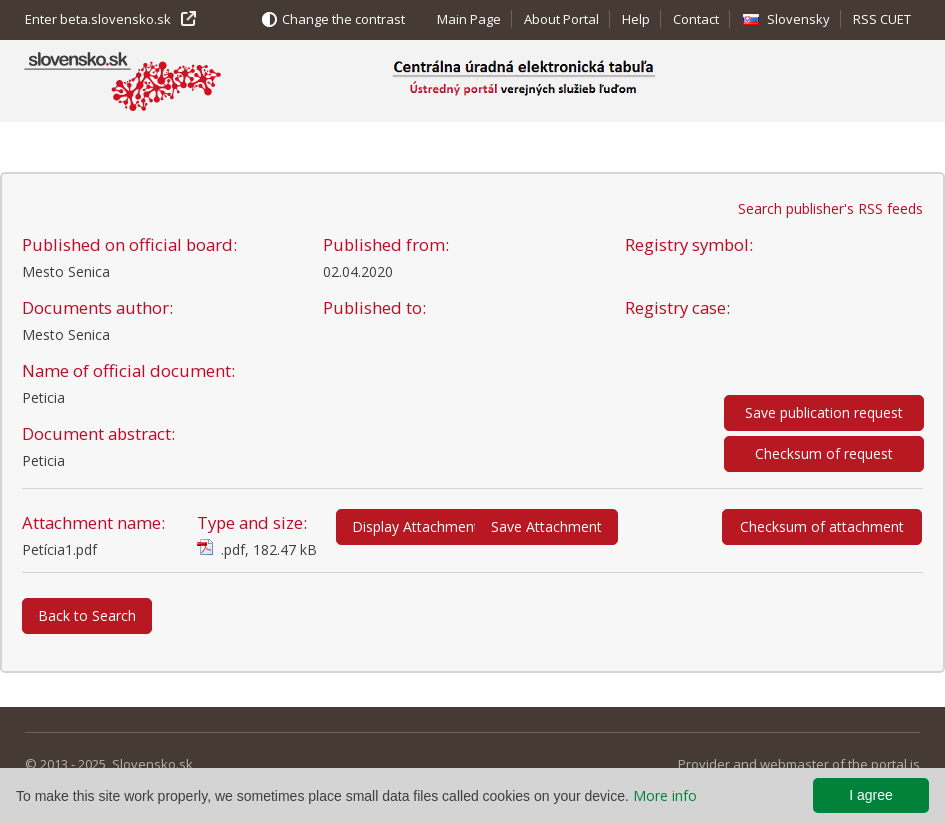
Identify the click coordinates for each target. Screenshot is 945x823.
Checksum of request (824, 453)
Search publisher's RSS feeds (830, 208)
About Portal (561, 19)
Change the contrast (343, 19)
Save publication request (824, 412)
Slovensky (798, 19)
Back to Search (87, 615)
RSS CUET (882, 19)
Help (636, 19)
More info (665, 795)
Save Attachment (546, 526)
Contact (696, 19)
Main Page (469, 19)
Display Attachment (415, 526)
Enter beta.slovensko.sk (98, 19)
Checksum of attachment (822, 526)
